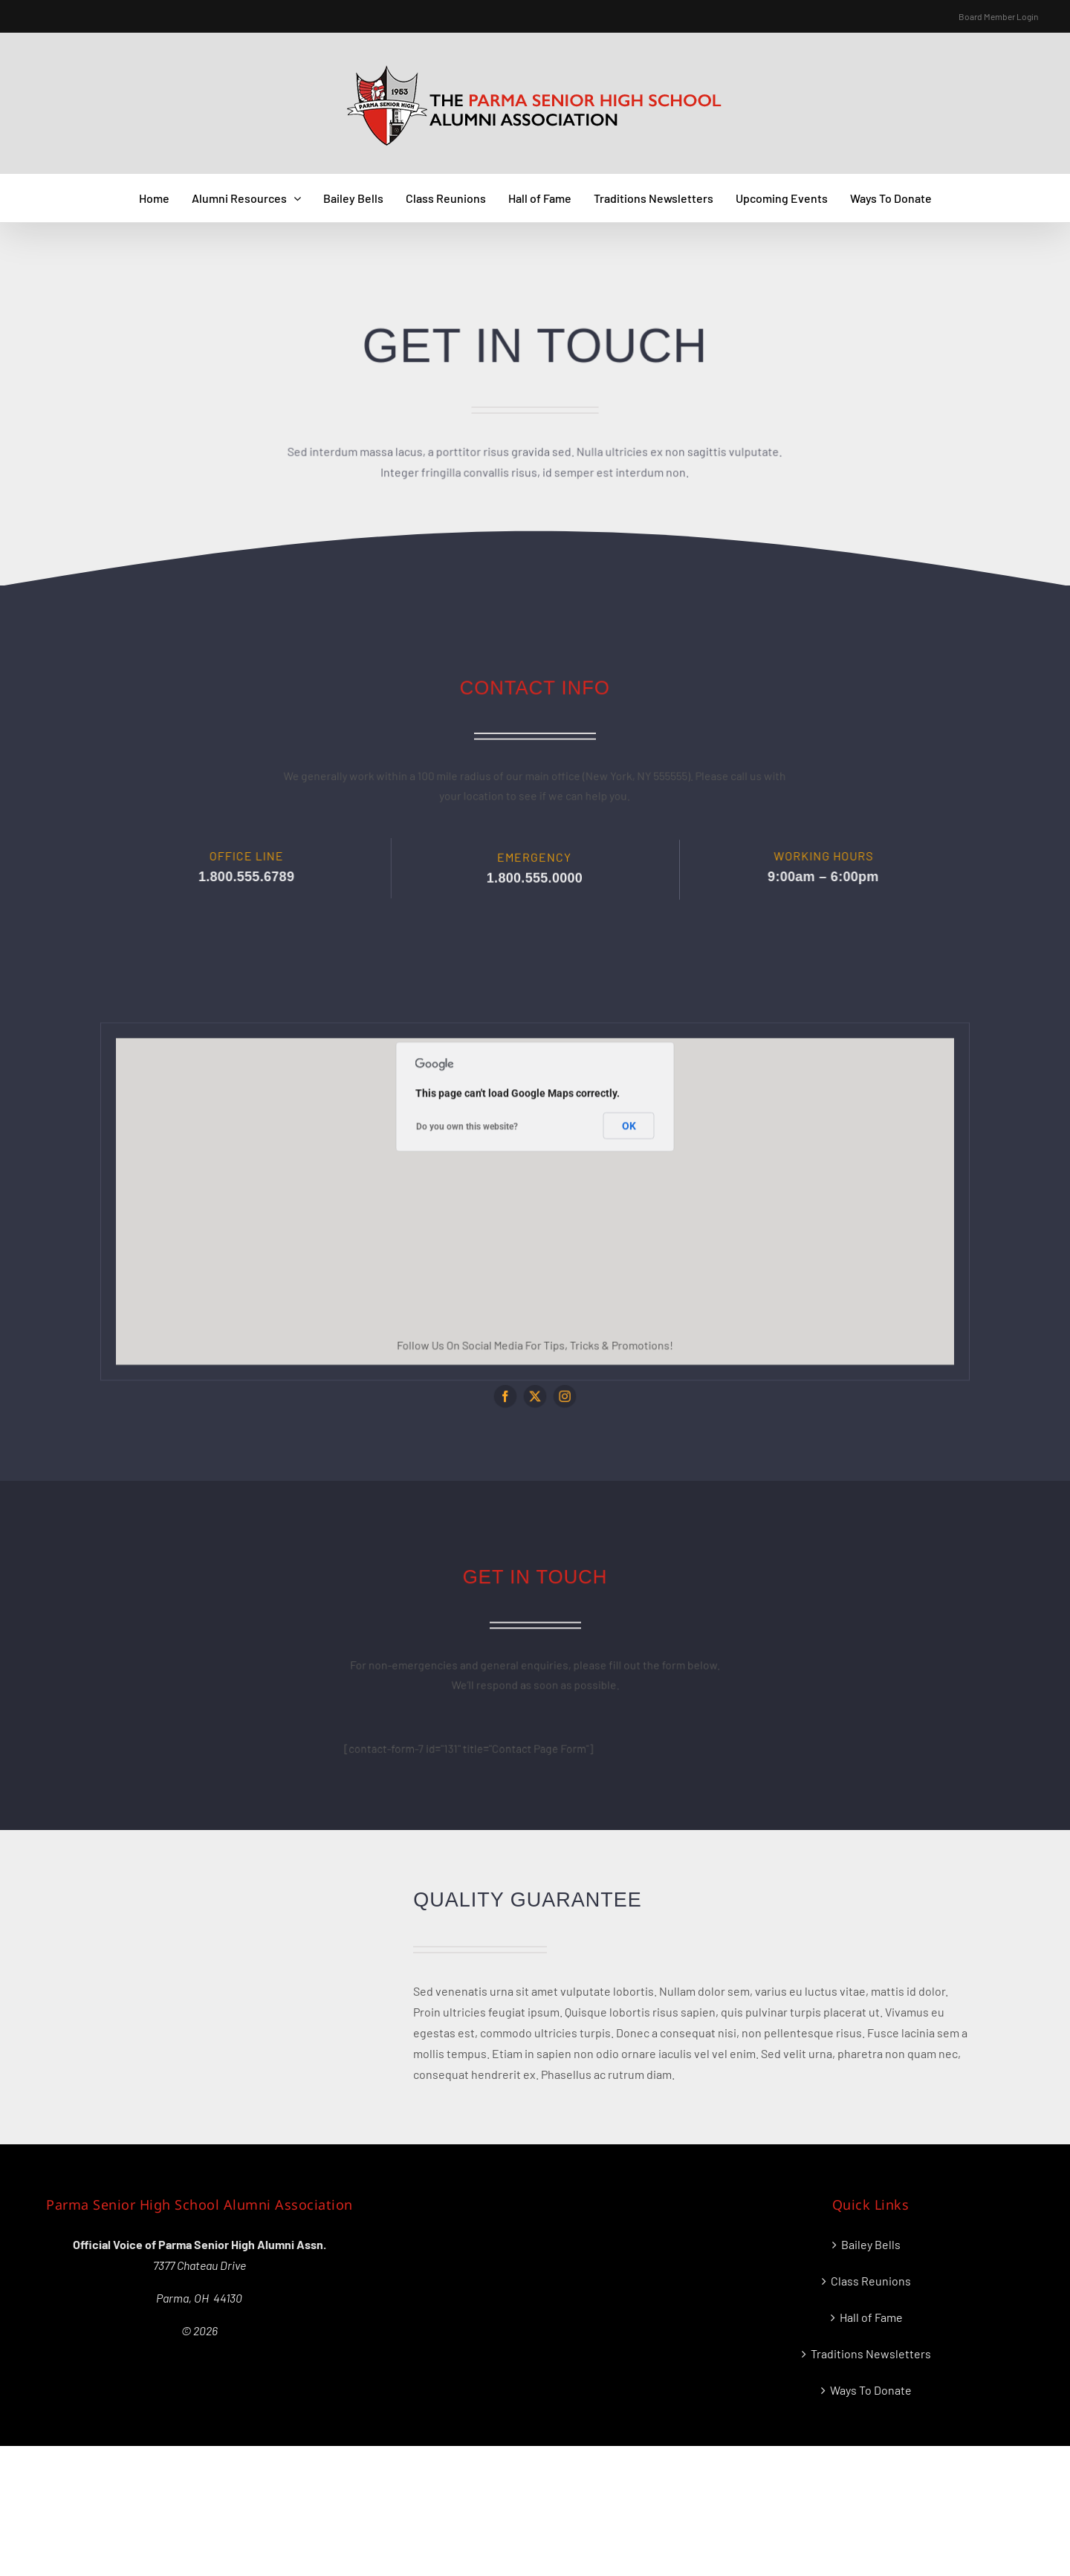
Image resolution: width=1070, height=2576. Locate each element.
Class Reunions (871, 2281)
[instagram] (556, 1384)
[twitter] (535, 1384)
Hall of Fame (871, 2317)
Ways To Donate (871, 2390)
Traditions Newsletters (871, 2353)
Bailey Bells (871, 2244)
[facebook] (514, 1384)
